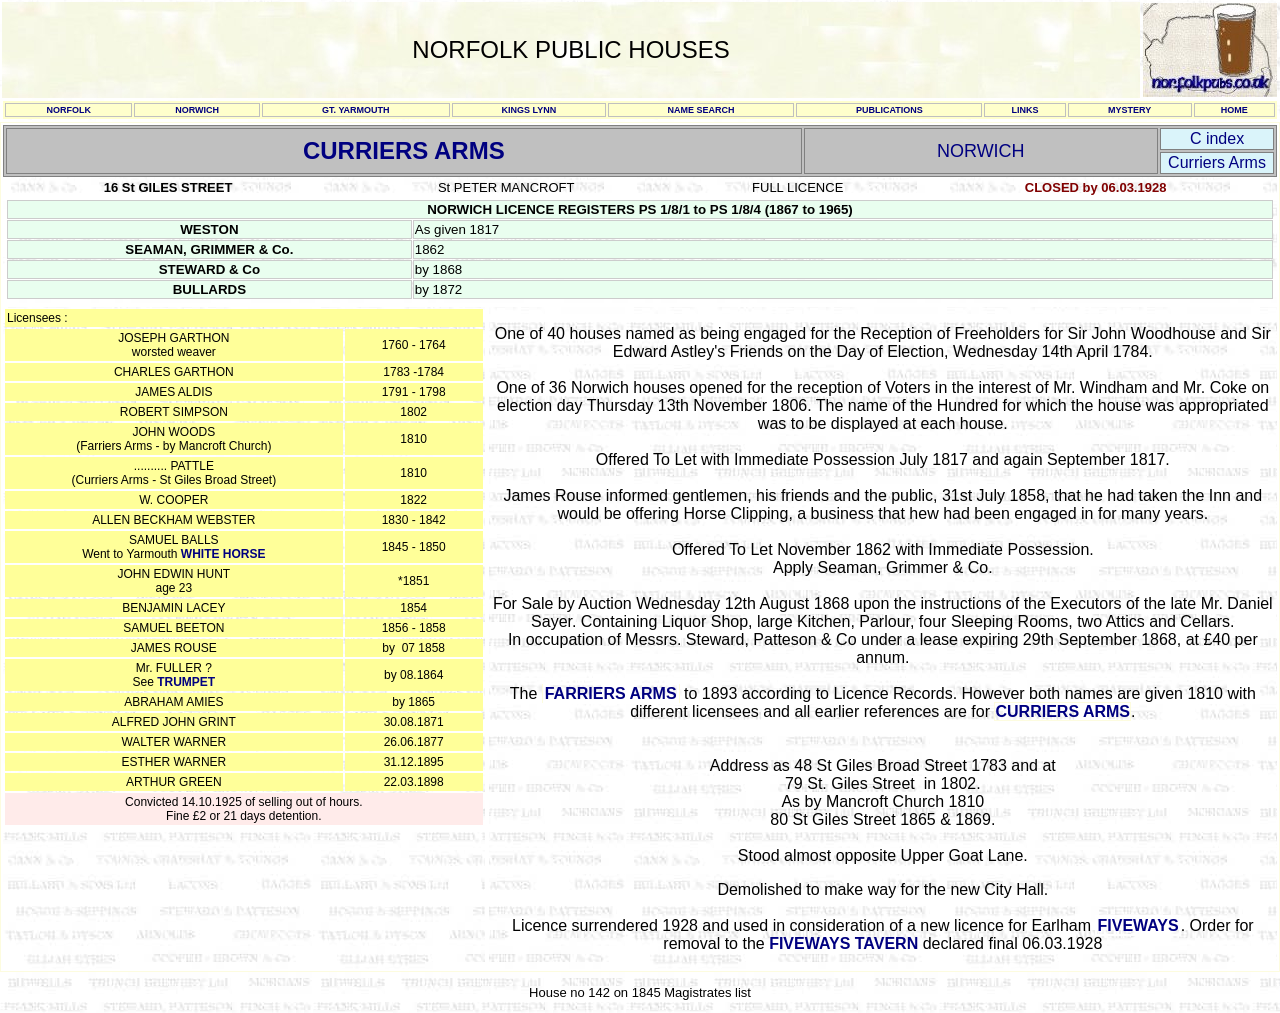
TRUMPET (186, 682)
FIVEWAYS (1137, 925)
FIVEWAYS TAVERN (843, 943)
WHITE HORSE (223, 554)
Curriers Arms (1217, 162)
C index (1217, 138)
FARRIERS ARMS (611, 693)
